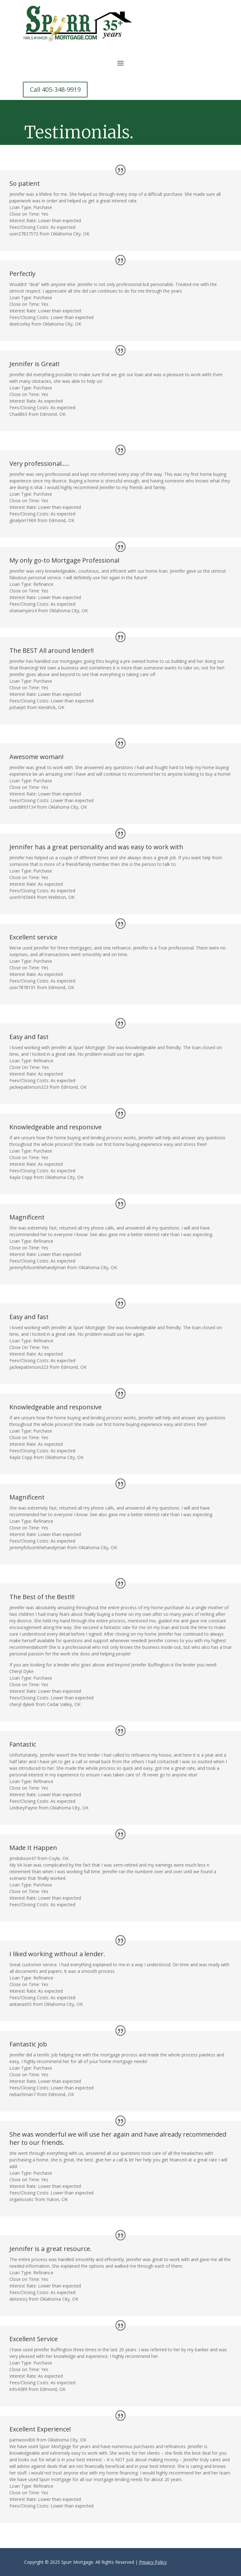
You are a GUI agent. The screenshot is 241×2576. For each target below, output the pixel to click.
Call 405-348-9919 (55, 89)
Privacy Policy (153, 2562)
